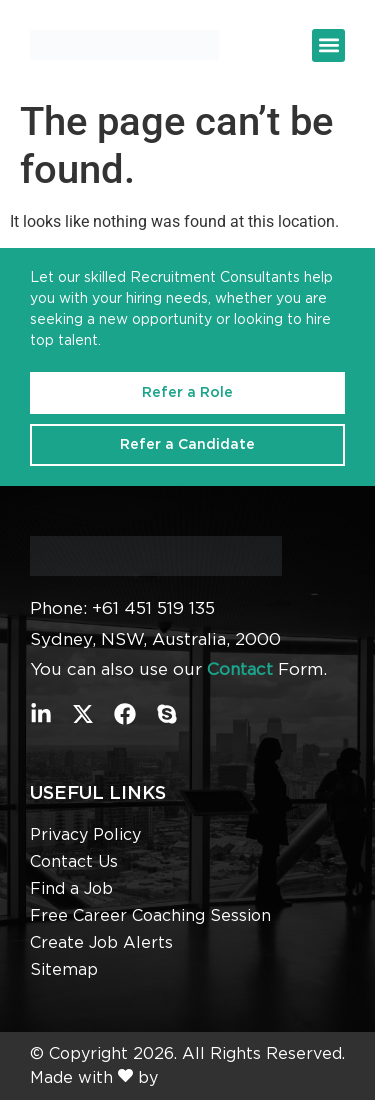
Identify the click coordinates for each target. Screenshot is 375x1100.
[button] (328, 45)
